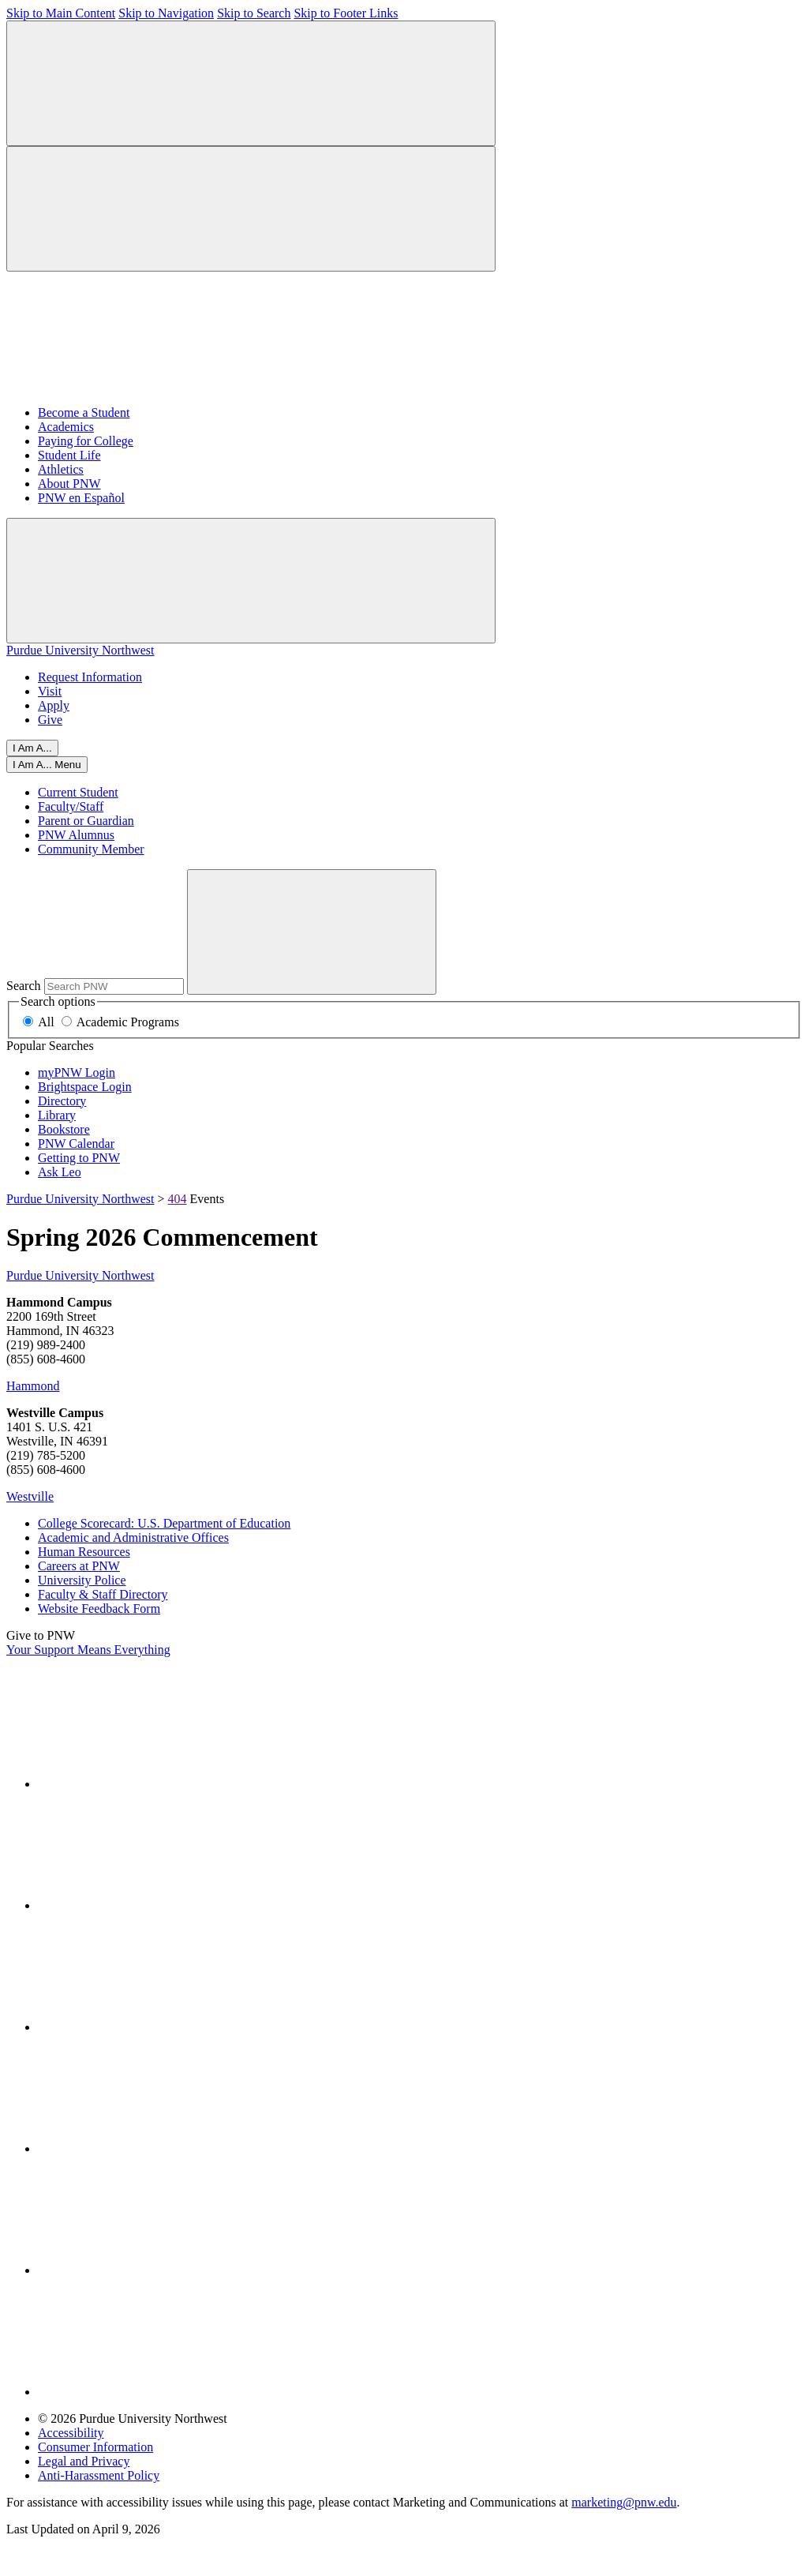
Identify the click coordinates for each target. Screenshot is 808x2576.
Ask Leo (59, 1172)
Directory (62, 1101)
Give (50, 719)
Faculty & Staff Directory (103, 1594)
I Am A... (32, 748)
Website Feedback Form (99, 1608)
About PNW (69, 483)
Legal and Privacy (83, 2461)
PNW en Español (81, 497)
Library (57, 1115)
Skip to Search (253, 13)
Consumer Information (95, 2447)
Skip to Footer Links (346, 13)
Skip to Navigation (166, 13)
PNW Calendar (76, 1143)
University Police (82, 1580)
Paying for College (85, 441)
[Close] (47, 764)
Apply (53, 705)
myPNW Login (76, 1072)
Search (23, 985)
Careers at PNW (79, 1566)
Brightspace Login (85, 1086)
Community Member (91, 849)
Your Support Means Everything (88, 1649)
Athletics (61, 469)
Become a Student (83, 412)
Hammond (33, 1386)
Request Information (90, 677)
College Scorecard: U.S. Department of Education (164, 1523)
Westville (30, 1496)
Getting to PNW (79, 1157)
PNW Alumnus (76, 835)
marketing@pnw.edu (623, 2502)
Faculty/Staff (70, 806)
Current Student (78, 792)
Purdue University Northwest (80, 650)
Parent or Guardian (86, 820)
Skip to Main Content (60, 13)
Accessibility (71, 2432)
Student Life (69, 455)
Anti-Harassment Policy (98, 2475)
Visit (50, 691)
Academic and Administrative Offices (133, 1537)
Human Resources (84, 1551)
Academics (66, 426)
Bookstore (64, 1129)
